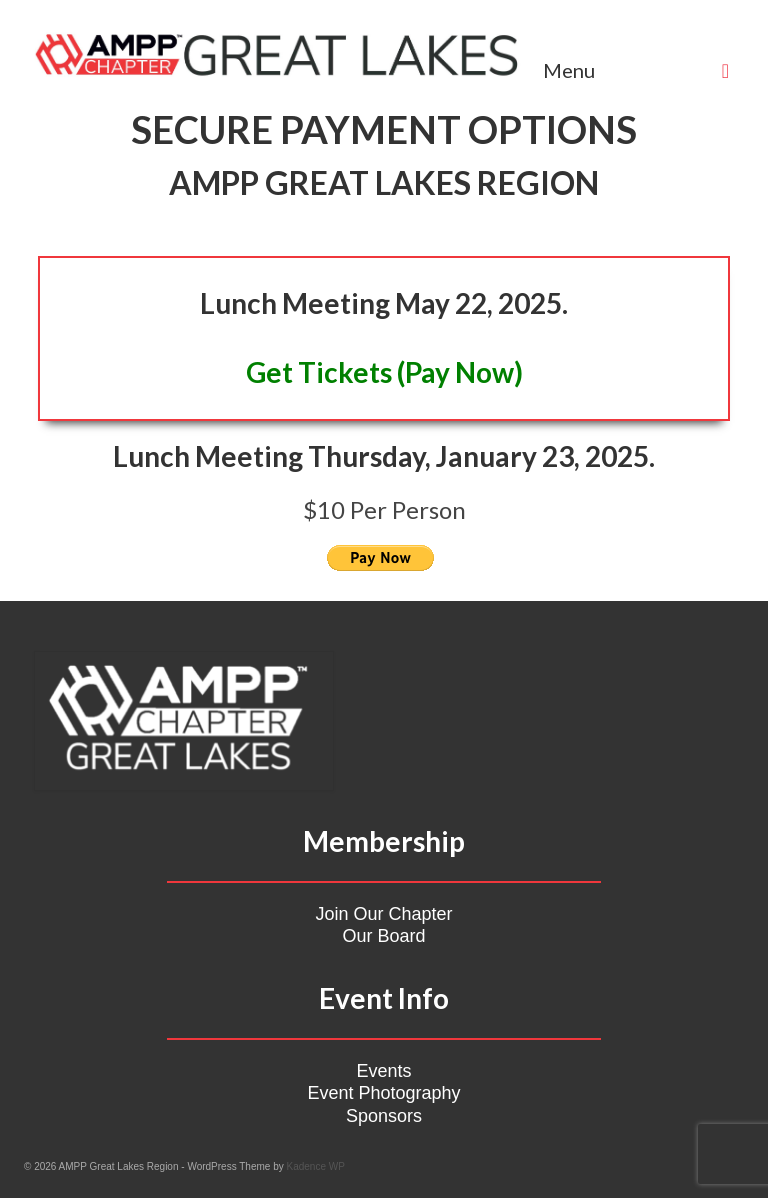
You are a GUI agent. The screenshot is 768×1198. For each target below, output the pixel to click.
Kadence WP (316, 1166)
